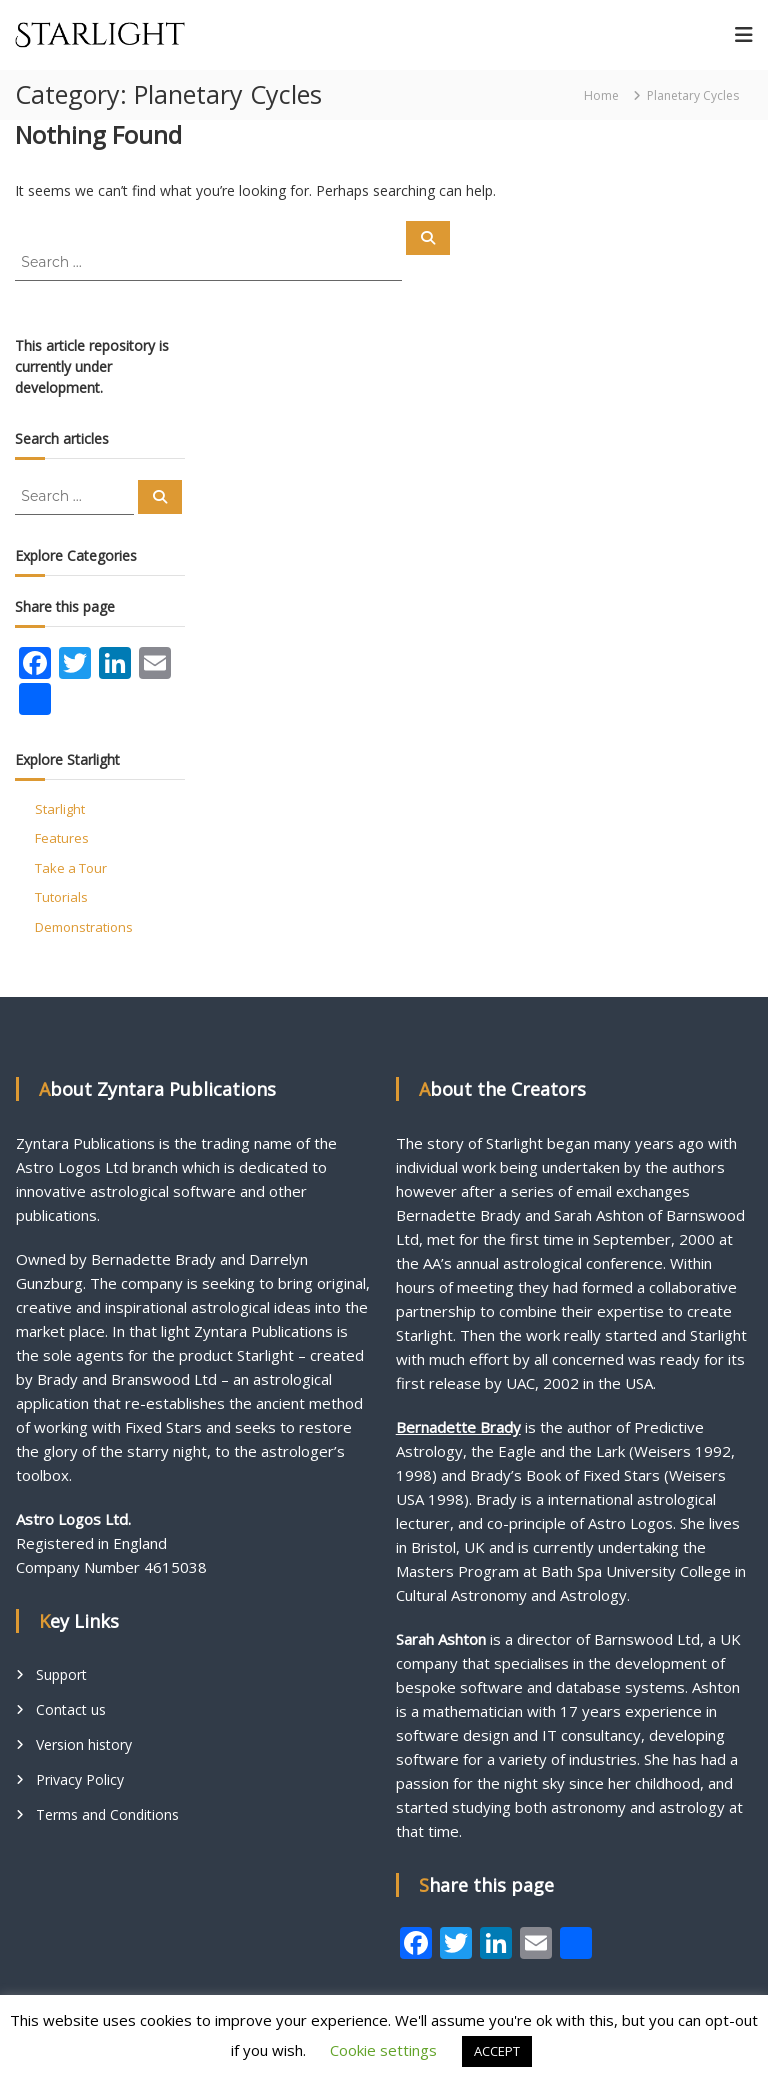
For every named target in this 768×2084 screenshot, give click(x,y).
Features (62, 838)
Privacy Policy (80, 1779)
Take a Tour (71, 868)
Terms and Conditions (107, 1814)
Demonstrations (84, 927)
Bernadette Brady (458, 1427)
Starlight (60, 809)
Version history (84, 1744)
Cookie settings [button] (383, 2050)
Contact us (71, 1709)
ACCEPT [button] (497, 2051)
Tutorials (61, 897)
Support (61, 1674)
